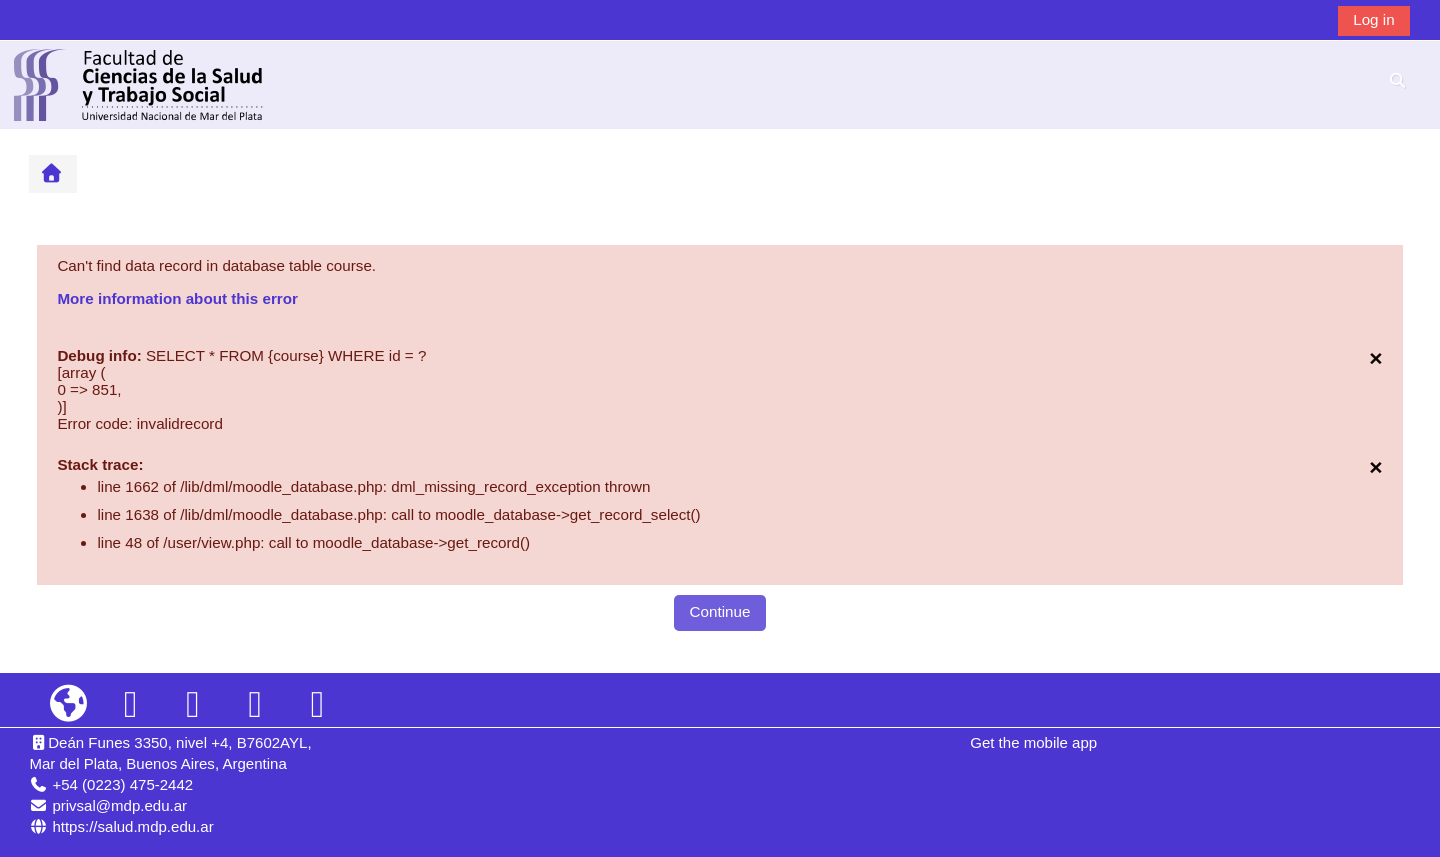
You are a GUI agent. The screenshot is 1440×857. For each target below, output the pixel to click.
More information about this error (177, 298)
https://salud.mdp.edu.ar (132, 826)
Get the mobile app (1033, 742)
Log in (1373, 19)
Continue (720, 611)
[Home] (139, 83)
